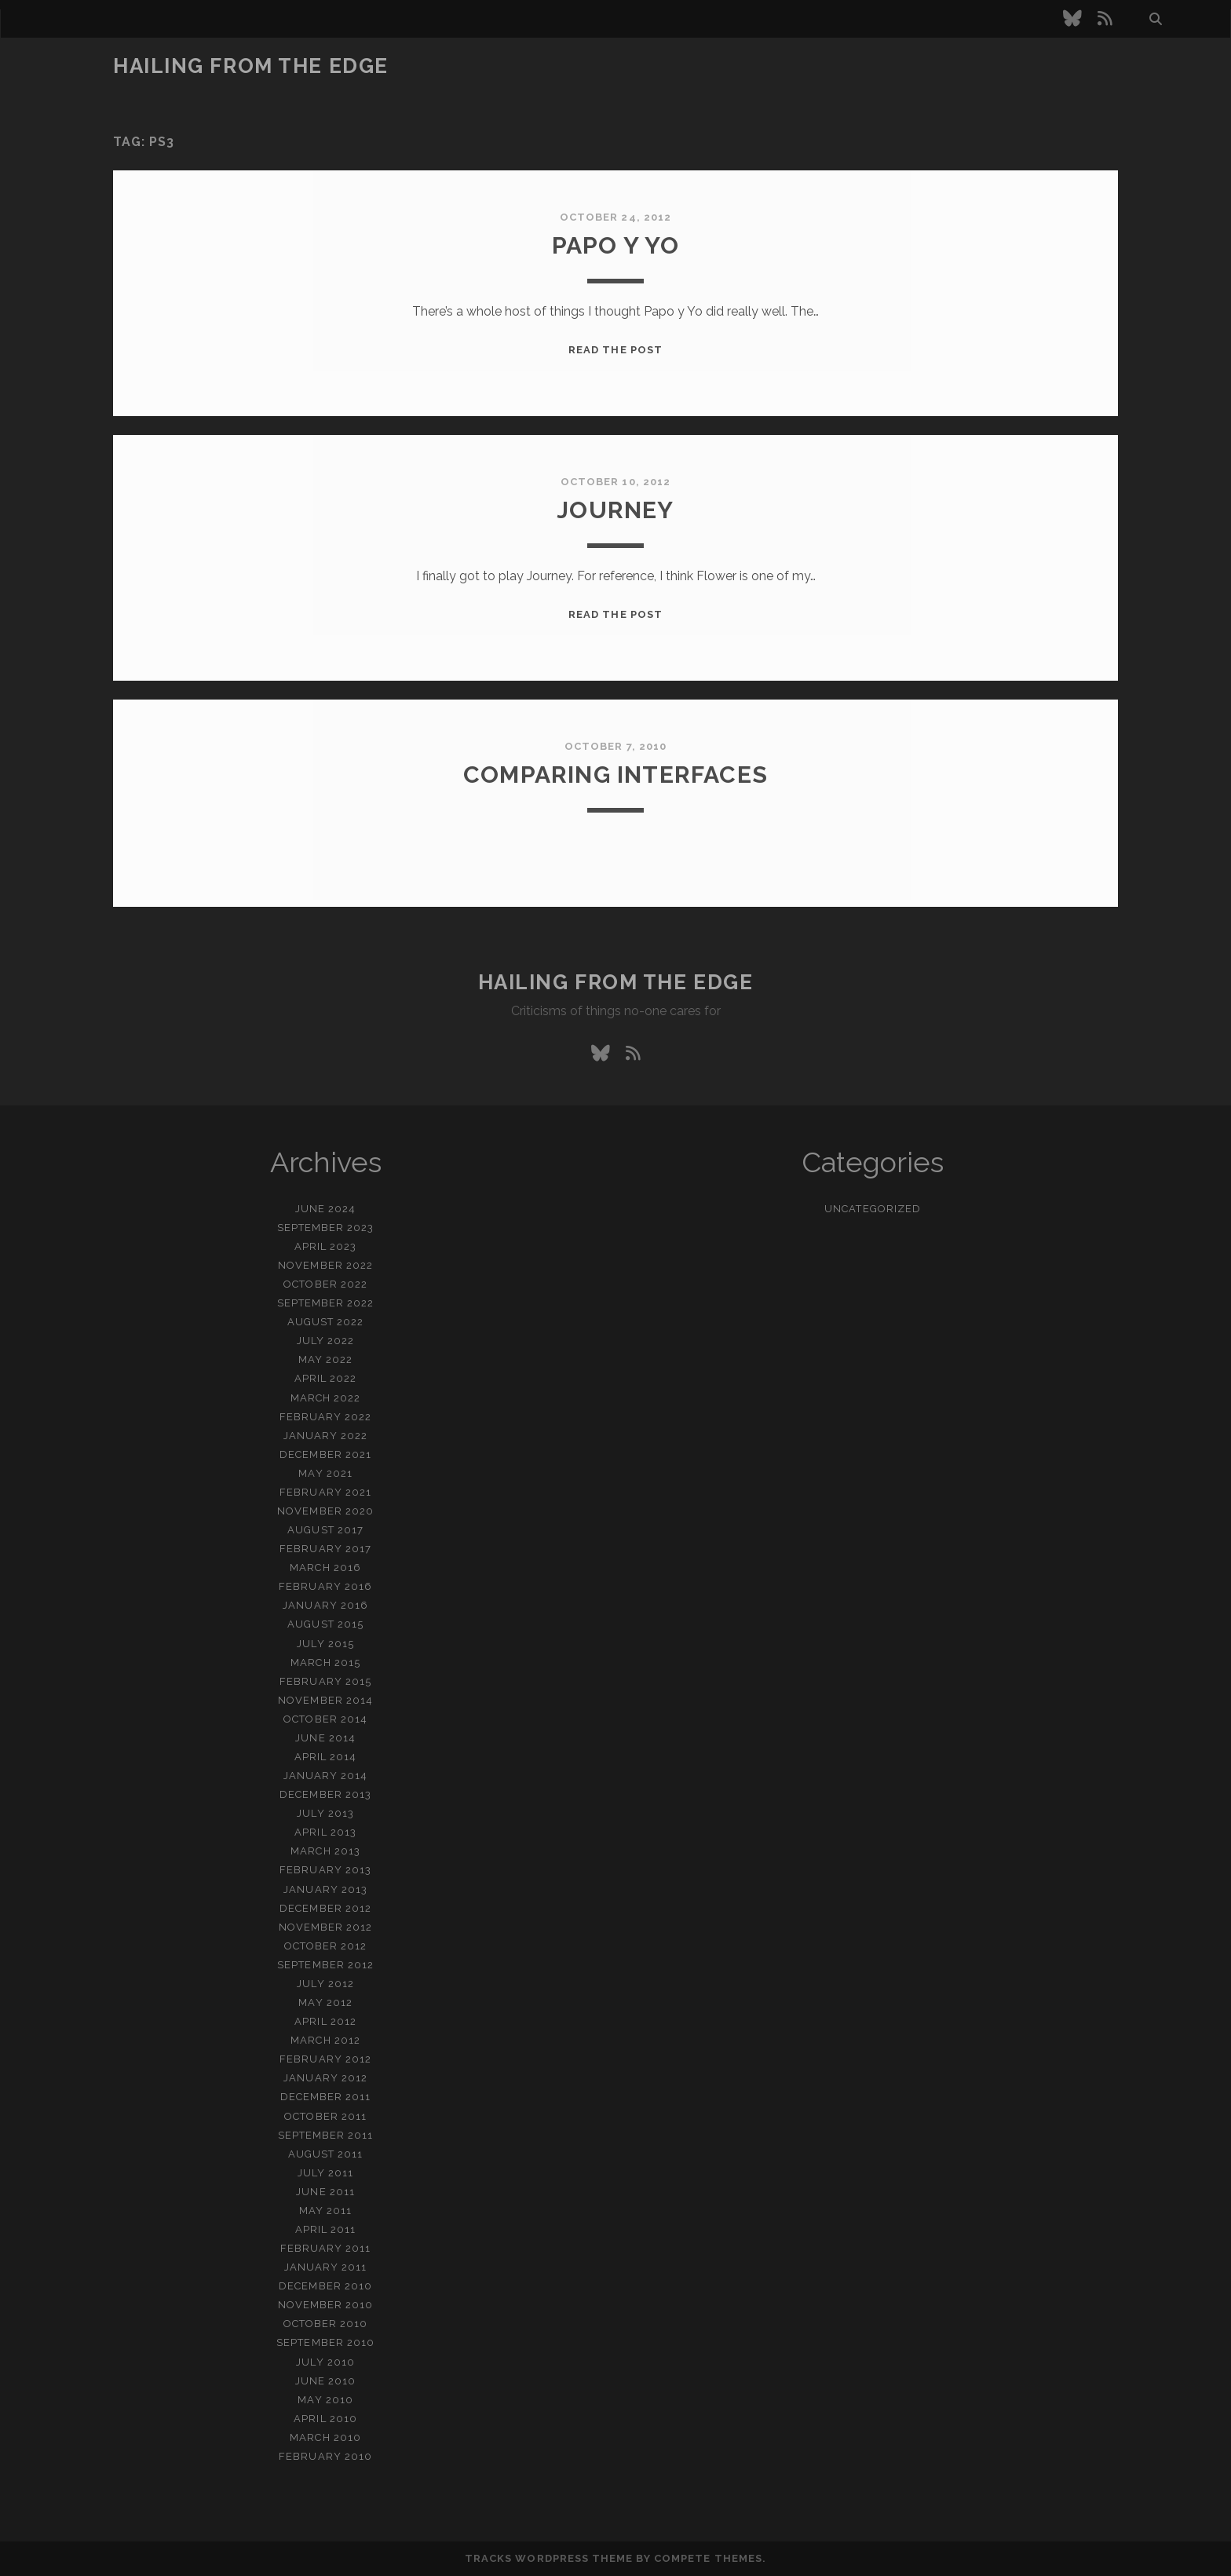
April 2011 (325, 2229)
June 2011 (325, 2192)
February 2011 (325, 2248)
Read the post (615, 350)
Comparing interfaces (615, 774)
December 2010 (325, 2286)
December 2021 (325, 1454)
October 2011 (325, 2116)
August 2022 (325, 1322)
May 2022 (325, 1359)
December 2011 (325, 2097)
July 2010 (325, 2362)
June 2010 (325, 2381)
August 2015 (325, 1624)
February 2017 (325, 1549)
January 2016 (325, 1605)
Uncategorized (872, 1209)
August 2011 (325, 2154)
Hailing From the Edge (251, 66)
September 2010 (325, 2342)
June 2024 (325, 1209)
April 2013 (325, 1832)
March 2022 (325, 1398)
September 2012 (325, 1965)
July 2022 (325, 1340)
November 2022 (325, 1265)
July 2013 (325, 1813)
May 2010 (325, 2400)
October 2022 (325, 1284)
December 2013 (325, 1794)
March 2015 (325, 1662)
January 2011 (325, 2267)
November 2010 (326, 2305)
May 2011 (325, 2210)
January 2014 (325, 1775)
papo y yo (616, 245)
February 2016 (325, 1586)
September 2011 (326, 2135)
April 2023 (325, 1246)
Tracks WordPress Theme (549, 2558)
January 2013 (325, 1889)
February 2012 (325, 2059)
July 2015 (325, 1644)
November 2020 (325, 1511)
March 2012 (325, 2040)
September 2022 (325, 1303)
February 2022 (325, 1417)
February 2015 (325, 1681)
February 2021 (325, 1492)
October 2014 (325, 1719)
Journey (615, 510)
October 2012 (325, 1946)
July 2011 (325, 2173)
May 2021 (325, 1473)
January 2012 (325, 2078)
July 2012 (325, 1984)
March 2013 (325, 1851)
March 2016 (325, 1567)
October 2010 (325, 2323)
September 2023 (325, 1227)
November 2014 (325, 1700)
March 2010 (325, 2437)
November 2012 (326, 1927)
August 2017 (325, 1530)
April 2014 (325, 1757)
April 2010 (325, 2418)
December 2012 (325, 1908)
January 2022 (325, 1435)
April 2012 (325, 2021)
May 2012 (325, 2002)
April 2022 (325, 1378)
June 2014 (325, 1738)
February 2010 (325, 2456)
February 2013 (325, 1870)
